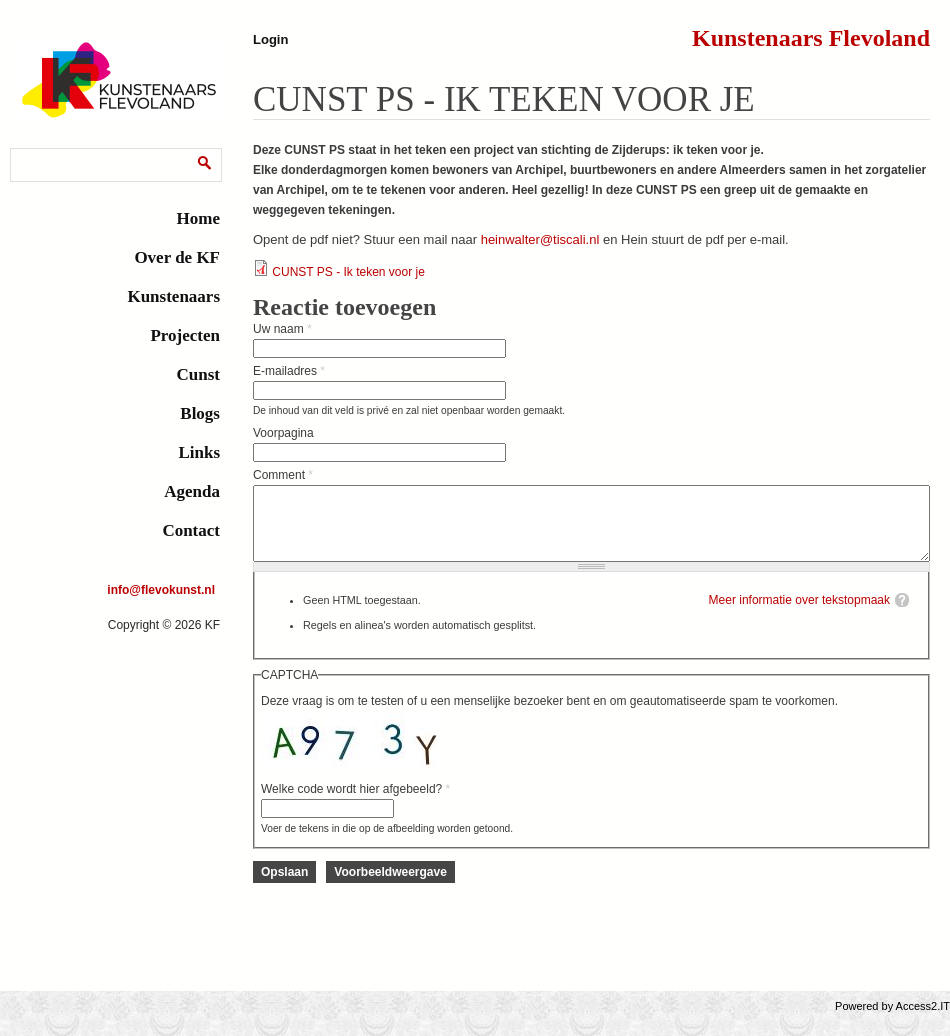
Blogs (200, 413)
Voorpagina (283, 433)
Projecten (185, 335)
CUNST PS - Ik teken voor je (348, 272)
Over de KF (177, 257)
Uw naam (282, 329)
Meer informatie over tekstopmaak (799, 615)
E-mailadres (289, 371)
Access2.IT (923, 1021)
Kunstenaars (173, 296)
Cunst (198, 374)
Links (199, 452)
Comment (283, 475)
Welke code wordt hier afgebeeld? (355, 804)
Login (270, 39)
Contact (191, 530)
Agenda (192, 491)
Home (198, 218)
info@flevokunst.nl (161, 590)
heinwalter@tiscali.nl (540, 239)
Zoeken (35, 151)
